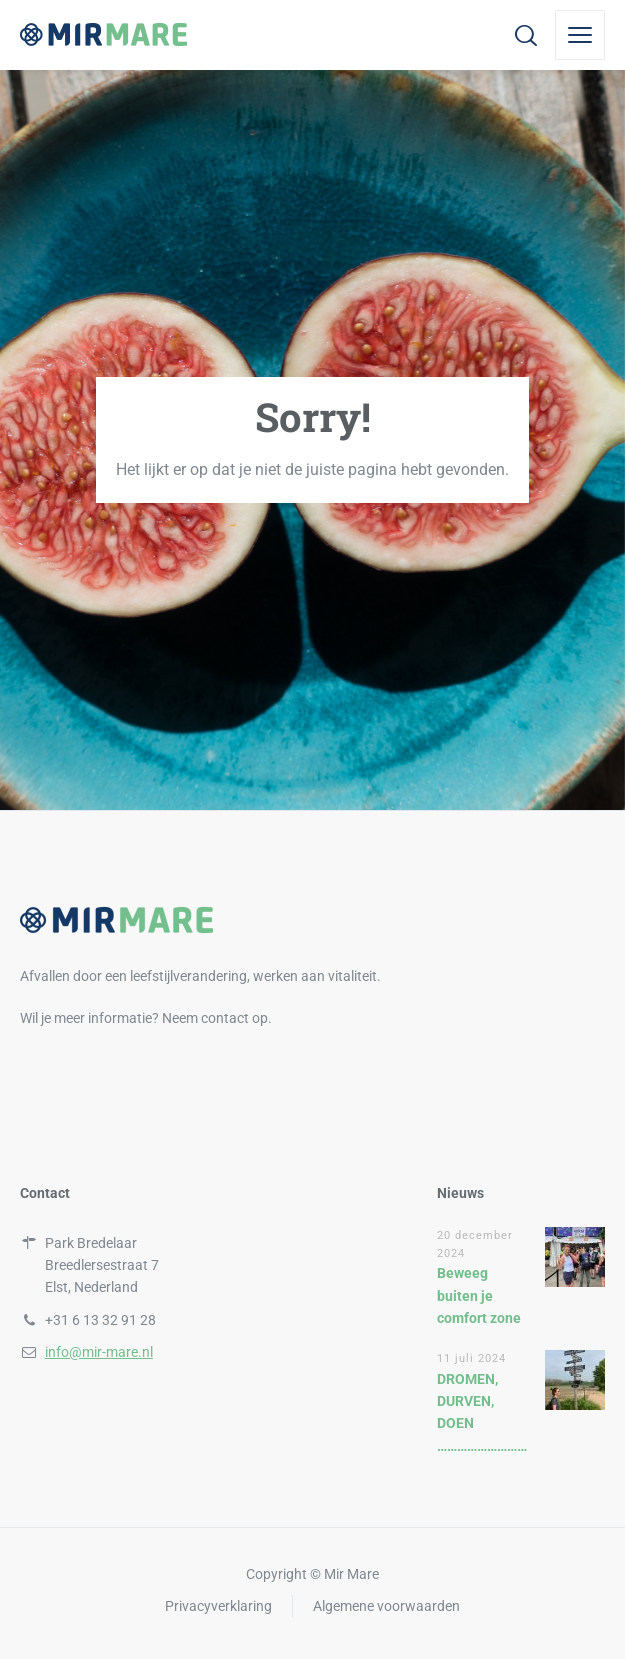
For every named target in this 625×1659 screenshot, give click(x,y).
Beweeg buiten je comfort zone (479, 1295)
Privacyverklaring (218, 1606)
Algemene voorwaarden (386, 1606)
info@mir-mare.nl (99, 1352)
